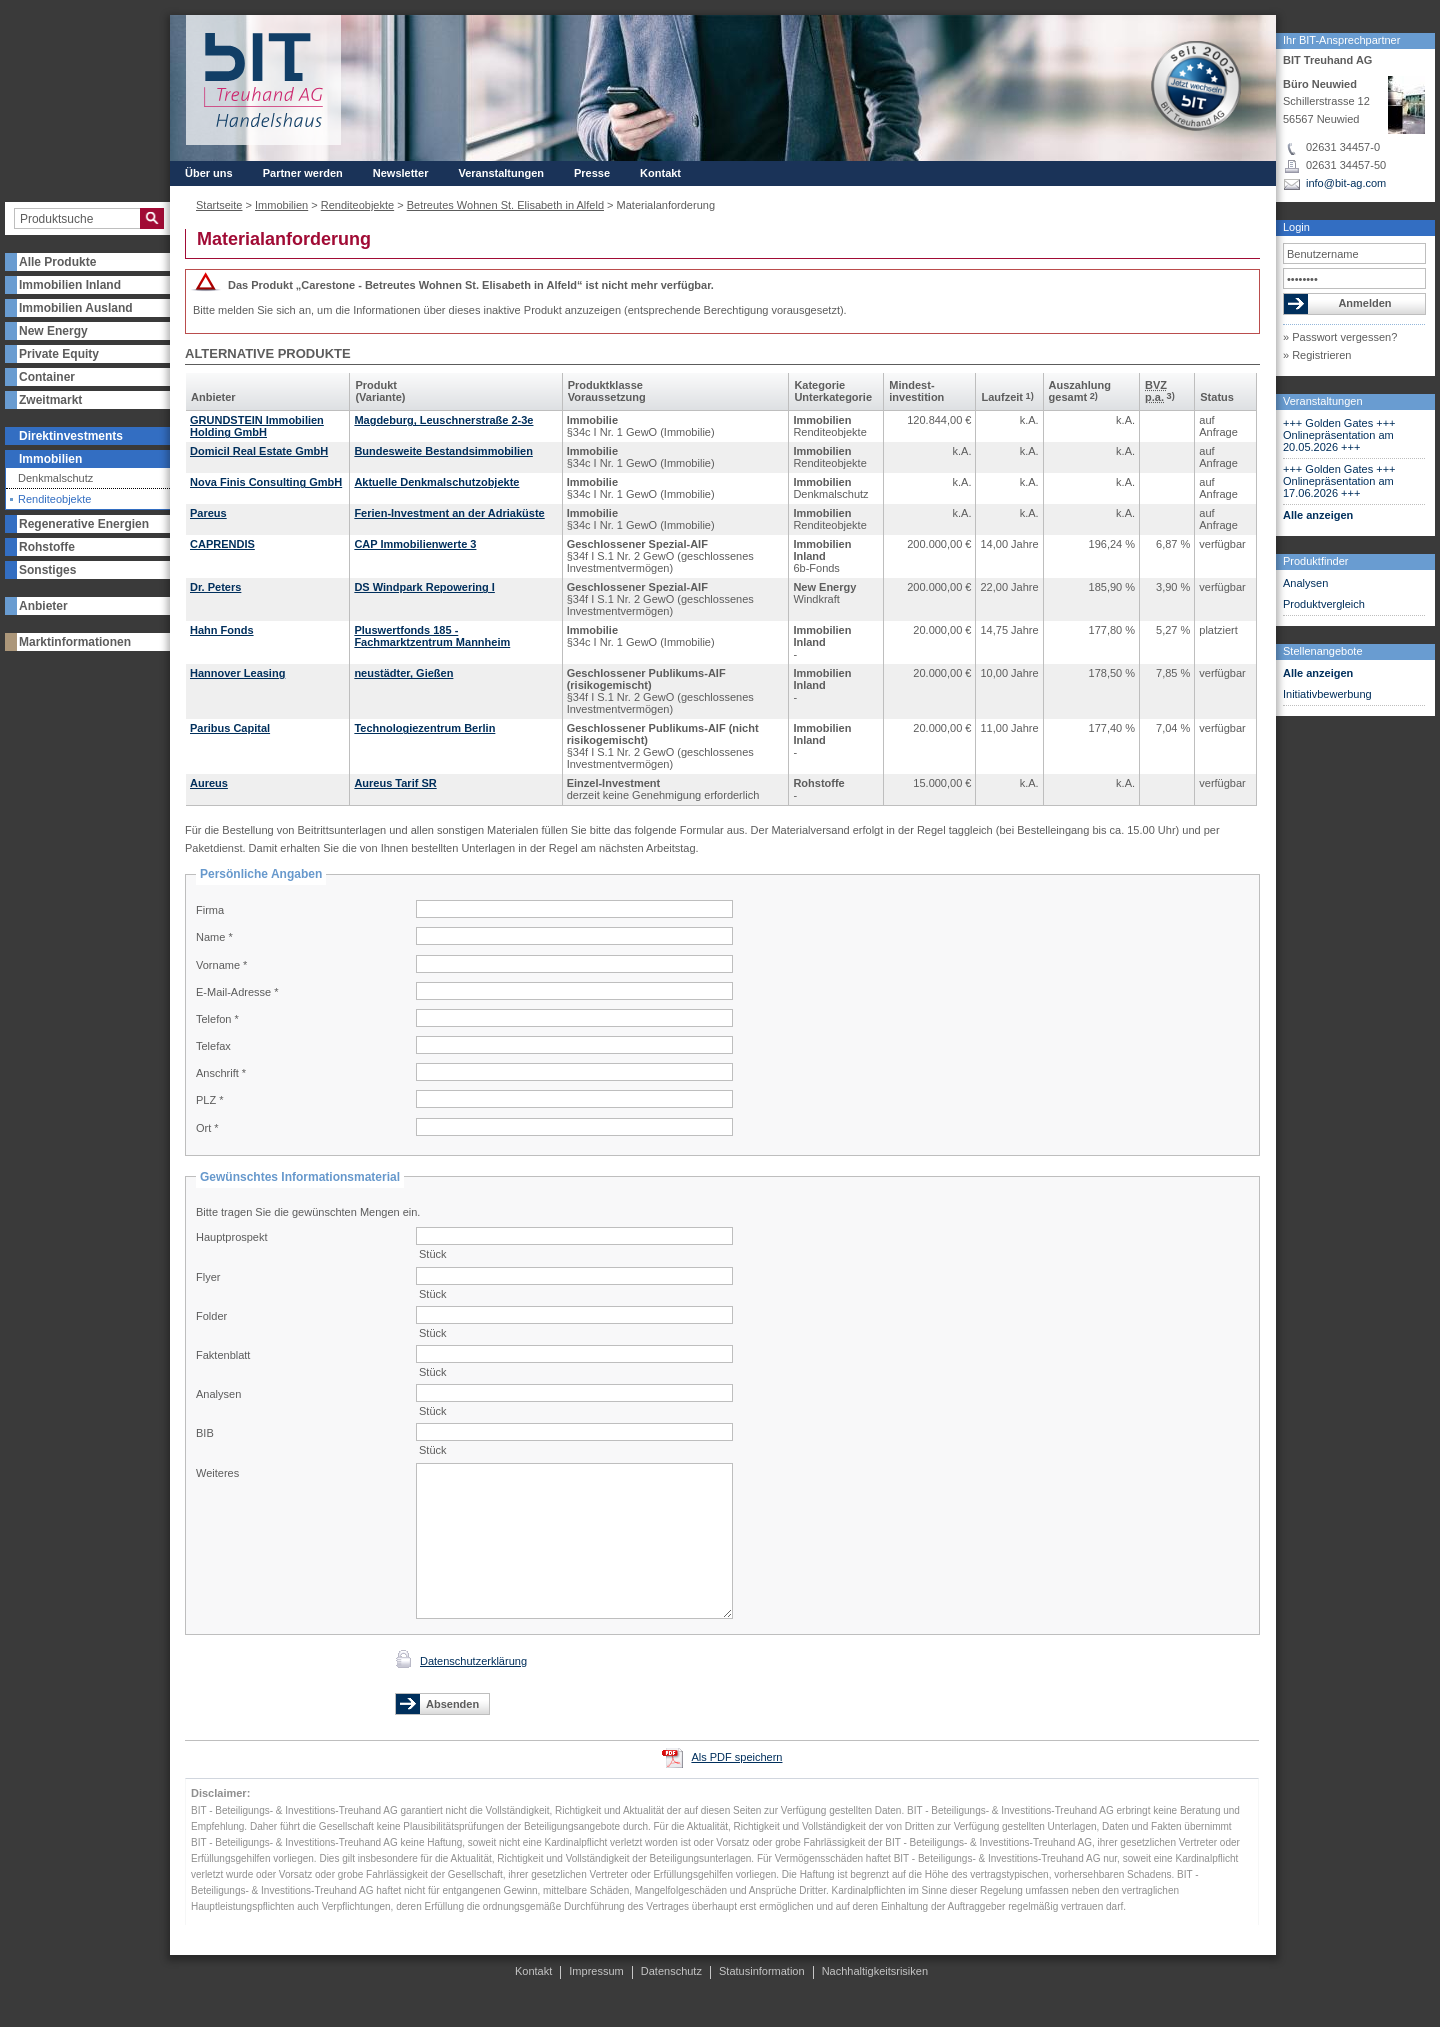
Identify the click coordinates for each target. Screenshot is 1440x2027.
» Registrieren (1317, 355)
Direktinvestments (71, 436)
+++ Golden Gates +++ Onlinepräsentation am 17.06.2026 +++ (1339, 481)
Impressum (596, 1971)
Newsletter (401, 173)
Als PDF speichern (736, 1757)
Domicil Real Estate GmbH (259, 451)
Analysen (1305, 583)
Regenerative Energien (84, 524)
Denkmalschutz (55, 478)
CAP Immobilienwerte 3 (415, 544)
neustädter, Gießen (403, 673)
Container (47, 377)
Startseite (219, 205)
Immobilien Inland (70, 285)
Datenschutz (671, 1971)
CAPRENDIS (222, 544)
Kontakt (660, 173)
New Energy (53, 331)
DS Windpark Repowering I (424, 587)
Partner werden (303, 173)
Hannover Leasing (237, 673)
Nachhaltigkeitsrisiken (875, 1971)
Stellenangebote (1323, 651)
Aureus (209, 783)
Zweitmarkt (50, 400)
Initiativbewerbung (1327, 694)
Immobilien (50, 459)
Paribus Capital (230, 728)
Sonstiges (47, 570)
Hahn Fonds (222, 630)
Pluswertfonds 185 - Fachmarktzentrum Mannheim (432, 636)
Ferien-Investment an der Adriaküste (449, 513)
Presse (592, 173)
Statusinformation (762, 1971)
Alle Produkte (57, 262)
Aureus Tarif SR (395, 783)
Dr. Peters (215, 587)
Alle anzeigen (1318, 515)
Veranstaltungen (1323, 401)
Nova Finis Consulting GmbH (266, 482)
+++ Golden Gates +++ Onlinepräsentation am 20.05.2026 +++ (1339, 435)
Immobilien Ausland (76, 308)
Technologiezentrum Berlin (424, 728)
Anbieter (43, 606)
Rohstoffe (47, 547)
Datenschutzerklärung (473, 1661)
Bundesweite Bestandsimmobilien (443, 451)
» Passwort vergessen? (1340, 337)
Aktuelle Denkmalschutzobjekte (436, 482)
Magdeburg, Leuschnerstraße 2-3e (443, 420)
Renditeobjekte (54, 499)
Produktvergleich (1324, 604)
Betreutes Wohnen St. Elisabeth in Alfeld (505, 205)
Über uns (209, 173)
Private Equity (59, 354)
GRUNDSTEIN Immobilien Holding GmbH (257, 426)
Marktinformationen (75, 642)
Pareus (208, 513)
